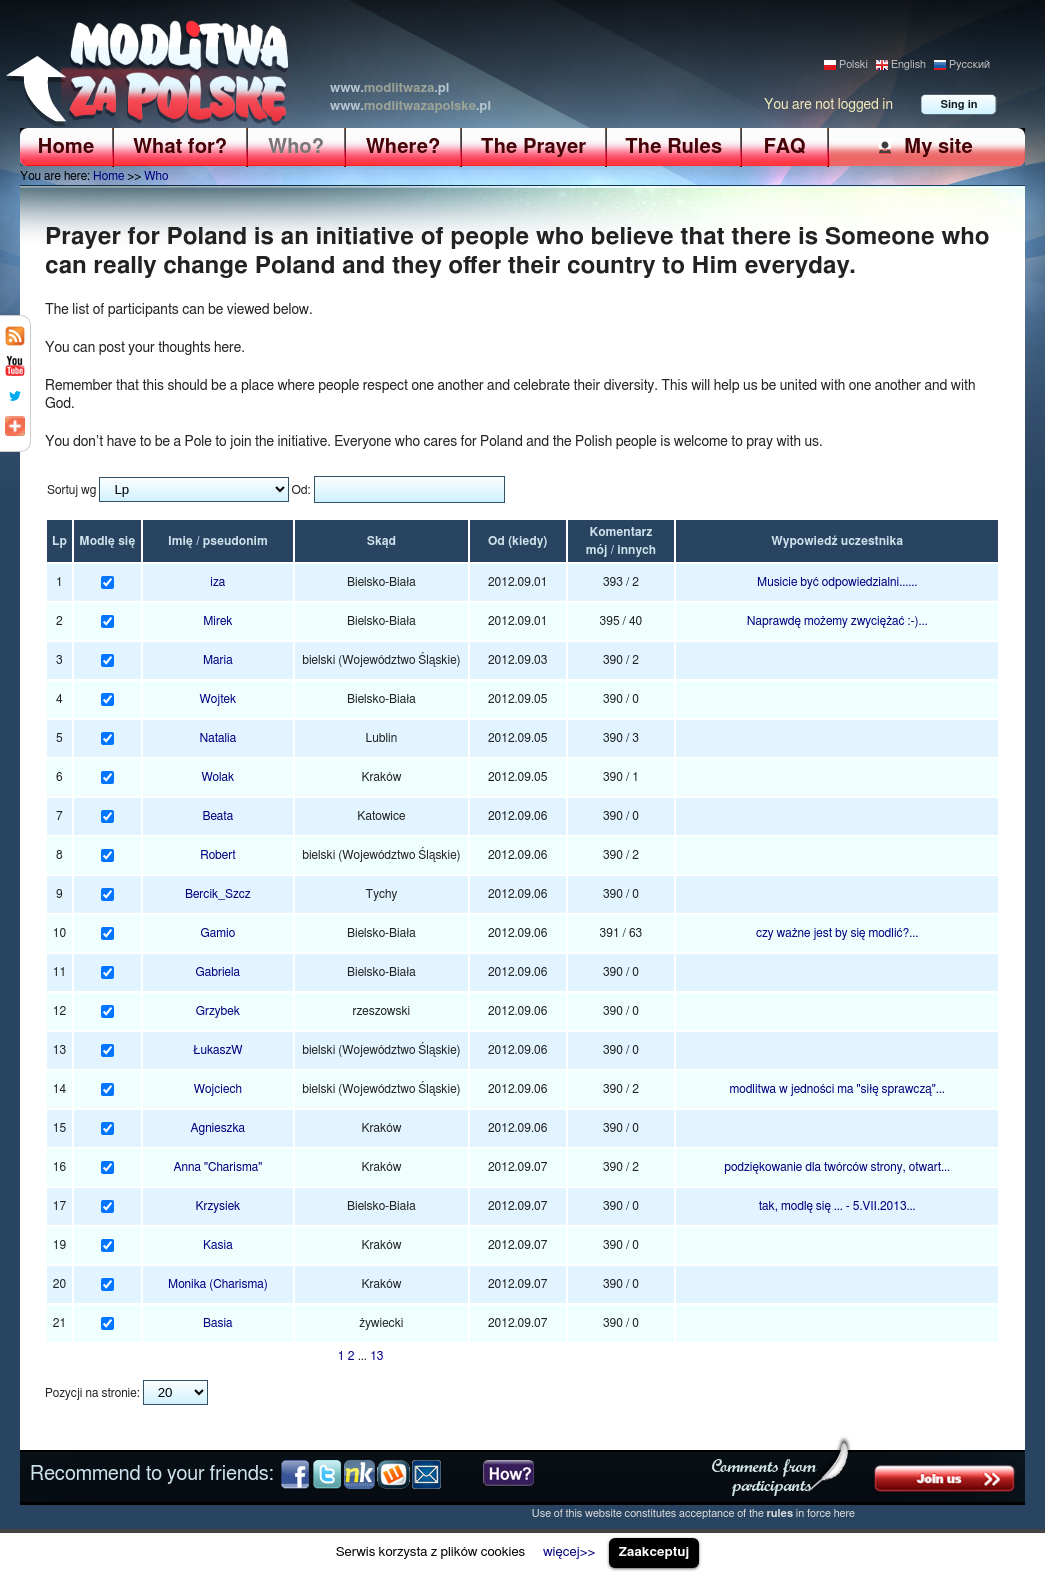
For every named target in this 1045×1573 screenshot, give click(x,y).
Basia (218, 1323)
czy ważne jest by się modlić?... (837, 933)
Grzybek (218, 1011)
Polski (853, 64)
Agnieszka (218, 1128)
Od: (302, 490)
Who (156, 176)
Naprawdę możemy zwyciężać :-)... (837, 621)
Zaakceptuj (654, 1552)
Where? (403, 147)
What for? (180, 147)
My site (938, 146)
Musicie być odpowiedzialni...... (837, 582)
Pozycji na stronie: (92, 1393)
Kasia (218, 1245)
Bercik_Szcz (218, 894)
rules (780, 1513)
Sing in (959, 104)
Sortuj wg (71, 490)
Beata (217, 816)
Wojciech (218, 1089)
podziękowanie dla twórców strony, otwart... (837, 1167)
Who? (296, 147)
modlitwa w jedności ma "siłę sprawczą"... (836, 1089)
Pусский (969, 64)
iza (217, 582)
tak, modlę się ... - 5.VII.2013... (837, 1206)
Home (66, 147)
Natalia (217, 738)
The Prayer (533, 147)
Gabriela (218, 972)
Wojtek (218, 699)
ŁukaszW (217, 1050)
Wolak (217, 777)
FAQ (784, 147)
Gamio (218, 933)
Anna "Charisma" (218, 1167)
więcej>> (569, 1552)
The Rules (673, 147)
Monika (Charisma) (218, 1284)
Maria (218, 660)
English (908, 64)
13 (376, 1356)
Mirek (217, 621)
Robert (217, 855)
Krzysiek (217, 1206)
